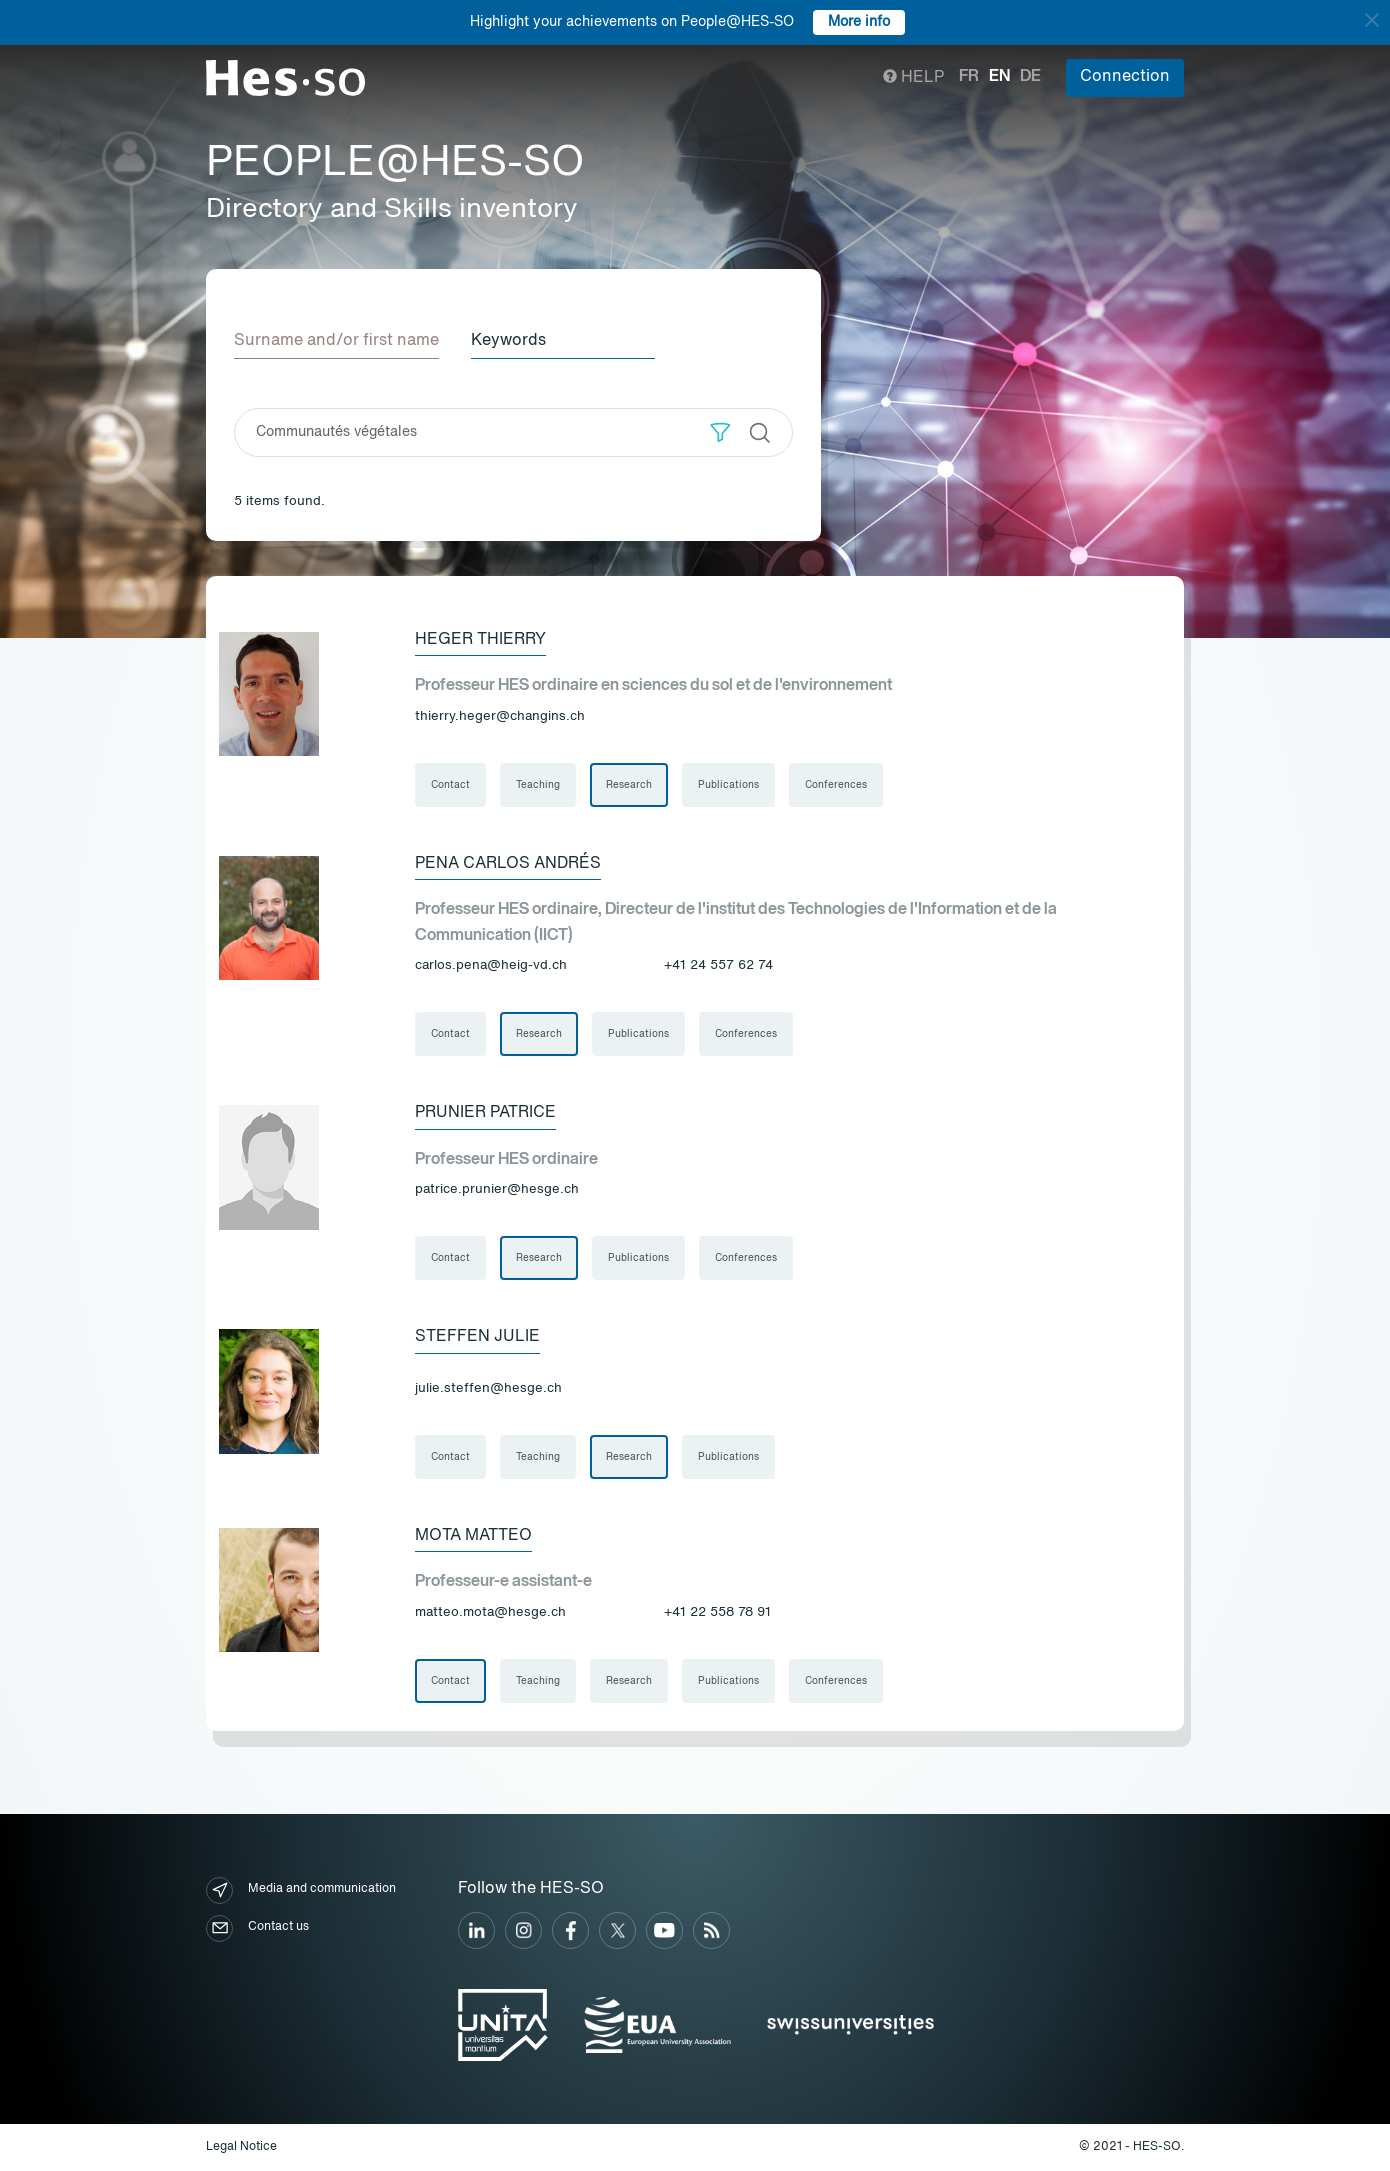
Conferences (836, 785)
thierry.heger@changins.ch (500, 716)
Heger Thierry (480, 640)
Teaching (538, 785)
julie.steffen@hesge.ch (488, 1388)
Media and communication (301, 1890)
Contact (450, 785)
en (999, 77)
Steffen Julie (477, 1337)
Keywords (508, 341)
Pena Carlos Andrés (508, 864)
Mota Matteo (473, 1536)
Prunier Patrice (485, 1113)
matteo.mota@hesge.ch (490, 1612)
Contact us (257, 1928)
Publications (728, 785)
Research (629, 785)
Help (913, 78)
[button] (720, 432)
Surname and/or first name (336, 341)
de (1030, 77)
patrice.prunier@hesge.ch (497, 1189)
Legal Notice (241, 2147)
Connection (1125, 77)
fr (969, 77)
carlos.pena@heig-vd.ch (491, 965)
